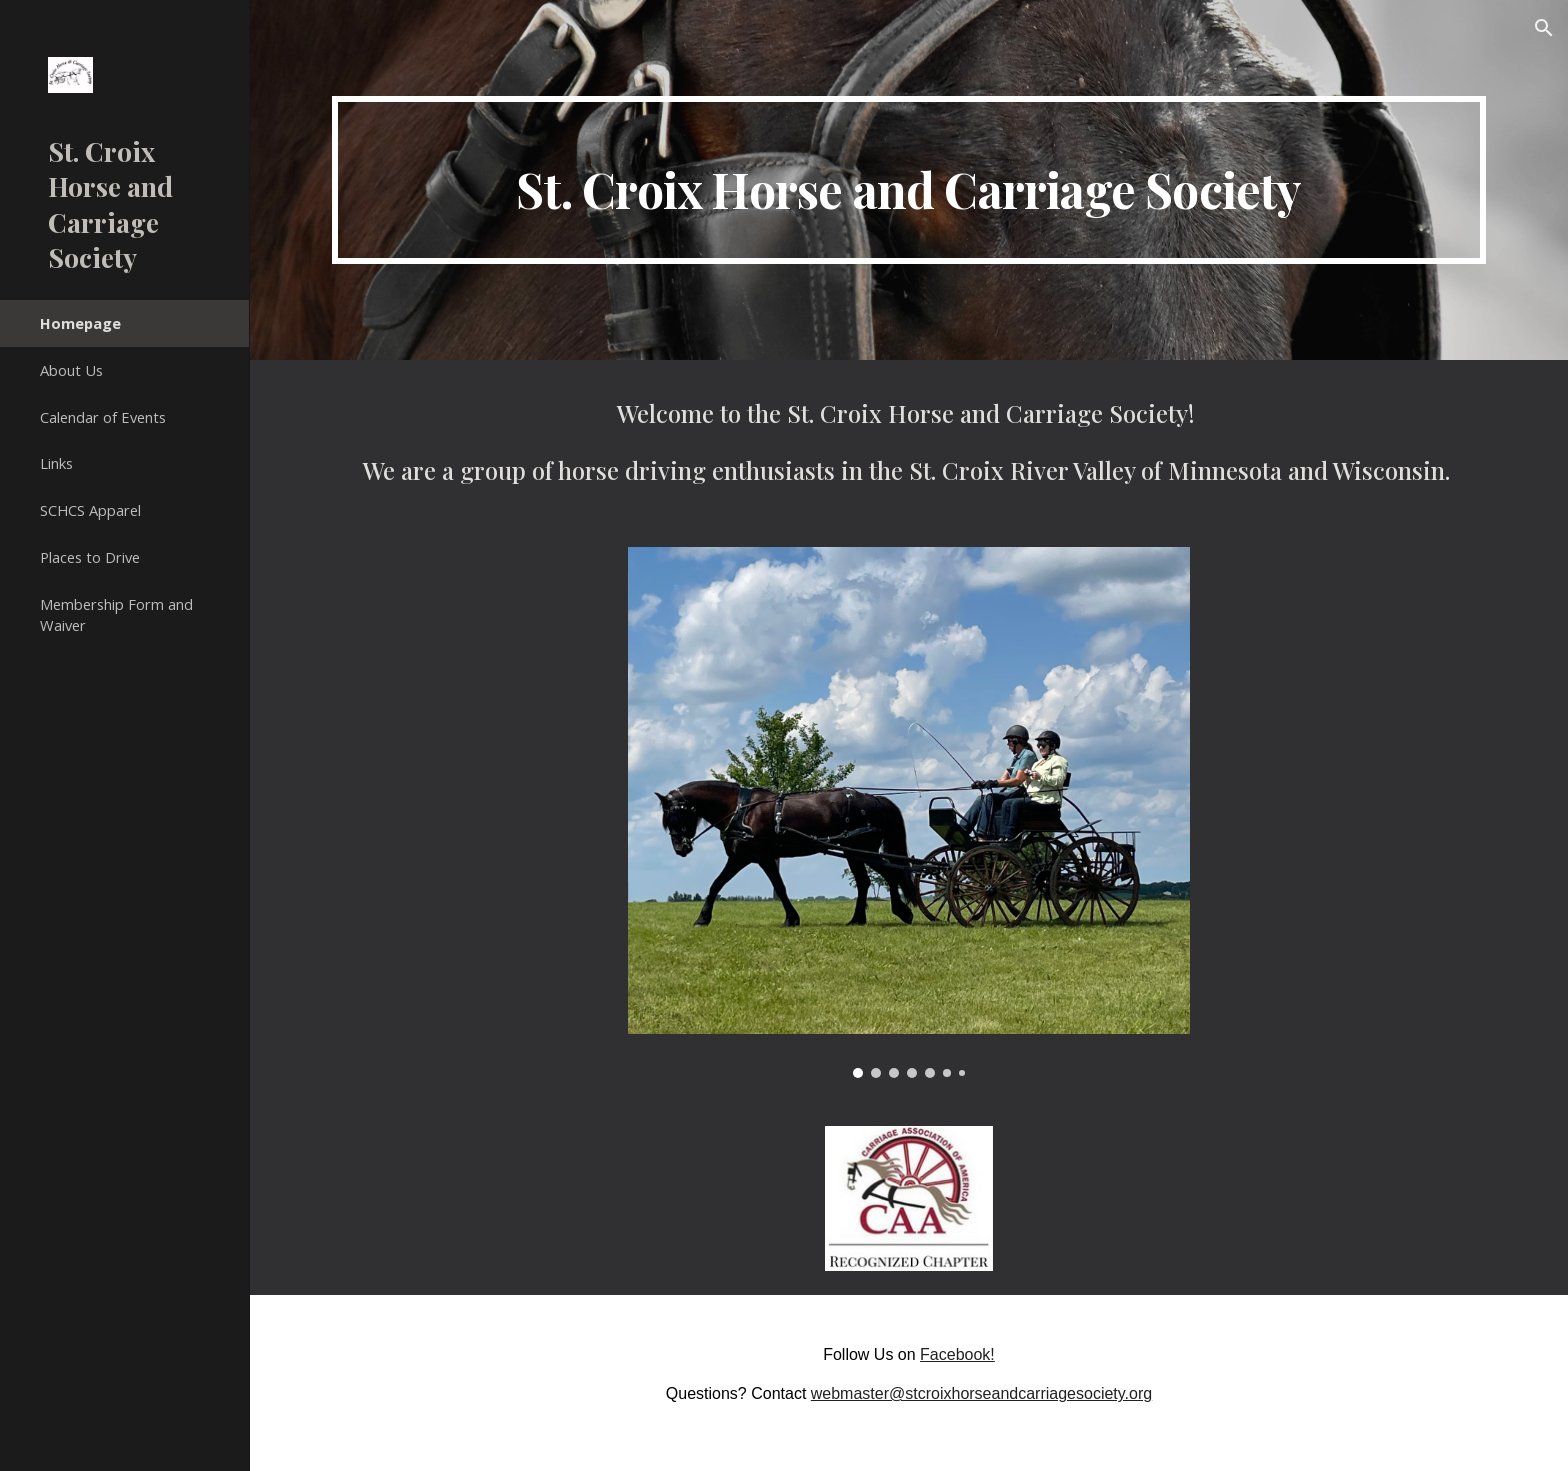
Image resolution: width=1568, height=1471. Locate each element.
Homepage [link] (80, 323)
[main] (909, 180)
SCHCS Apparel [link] (90, 510)
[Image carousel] (909, 812)
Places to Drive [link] (90, 557)
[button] (1544, 28)
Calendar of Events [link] (103, 417)
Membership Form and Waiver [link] (116, 614)
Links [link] (56, 463)
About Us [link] (71, 370)
